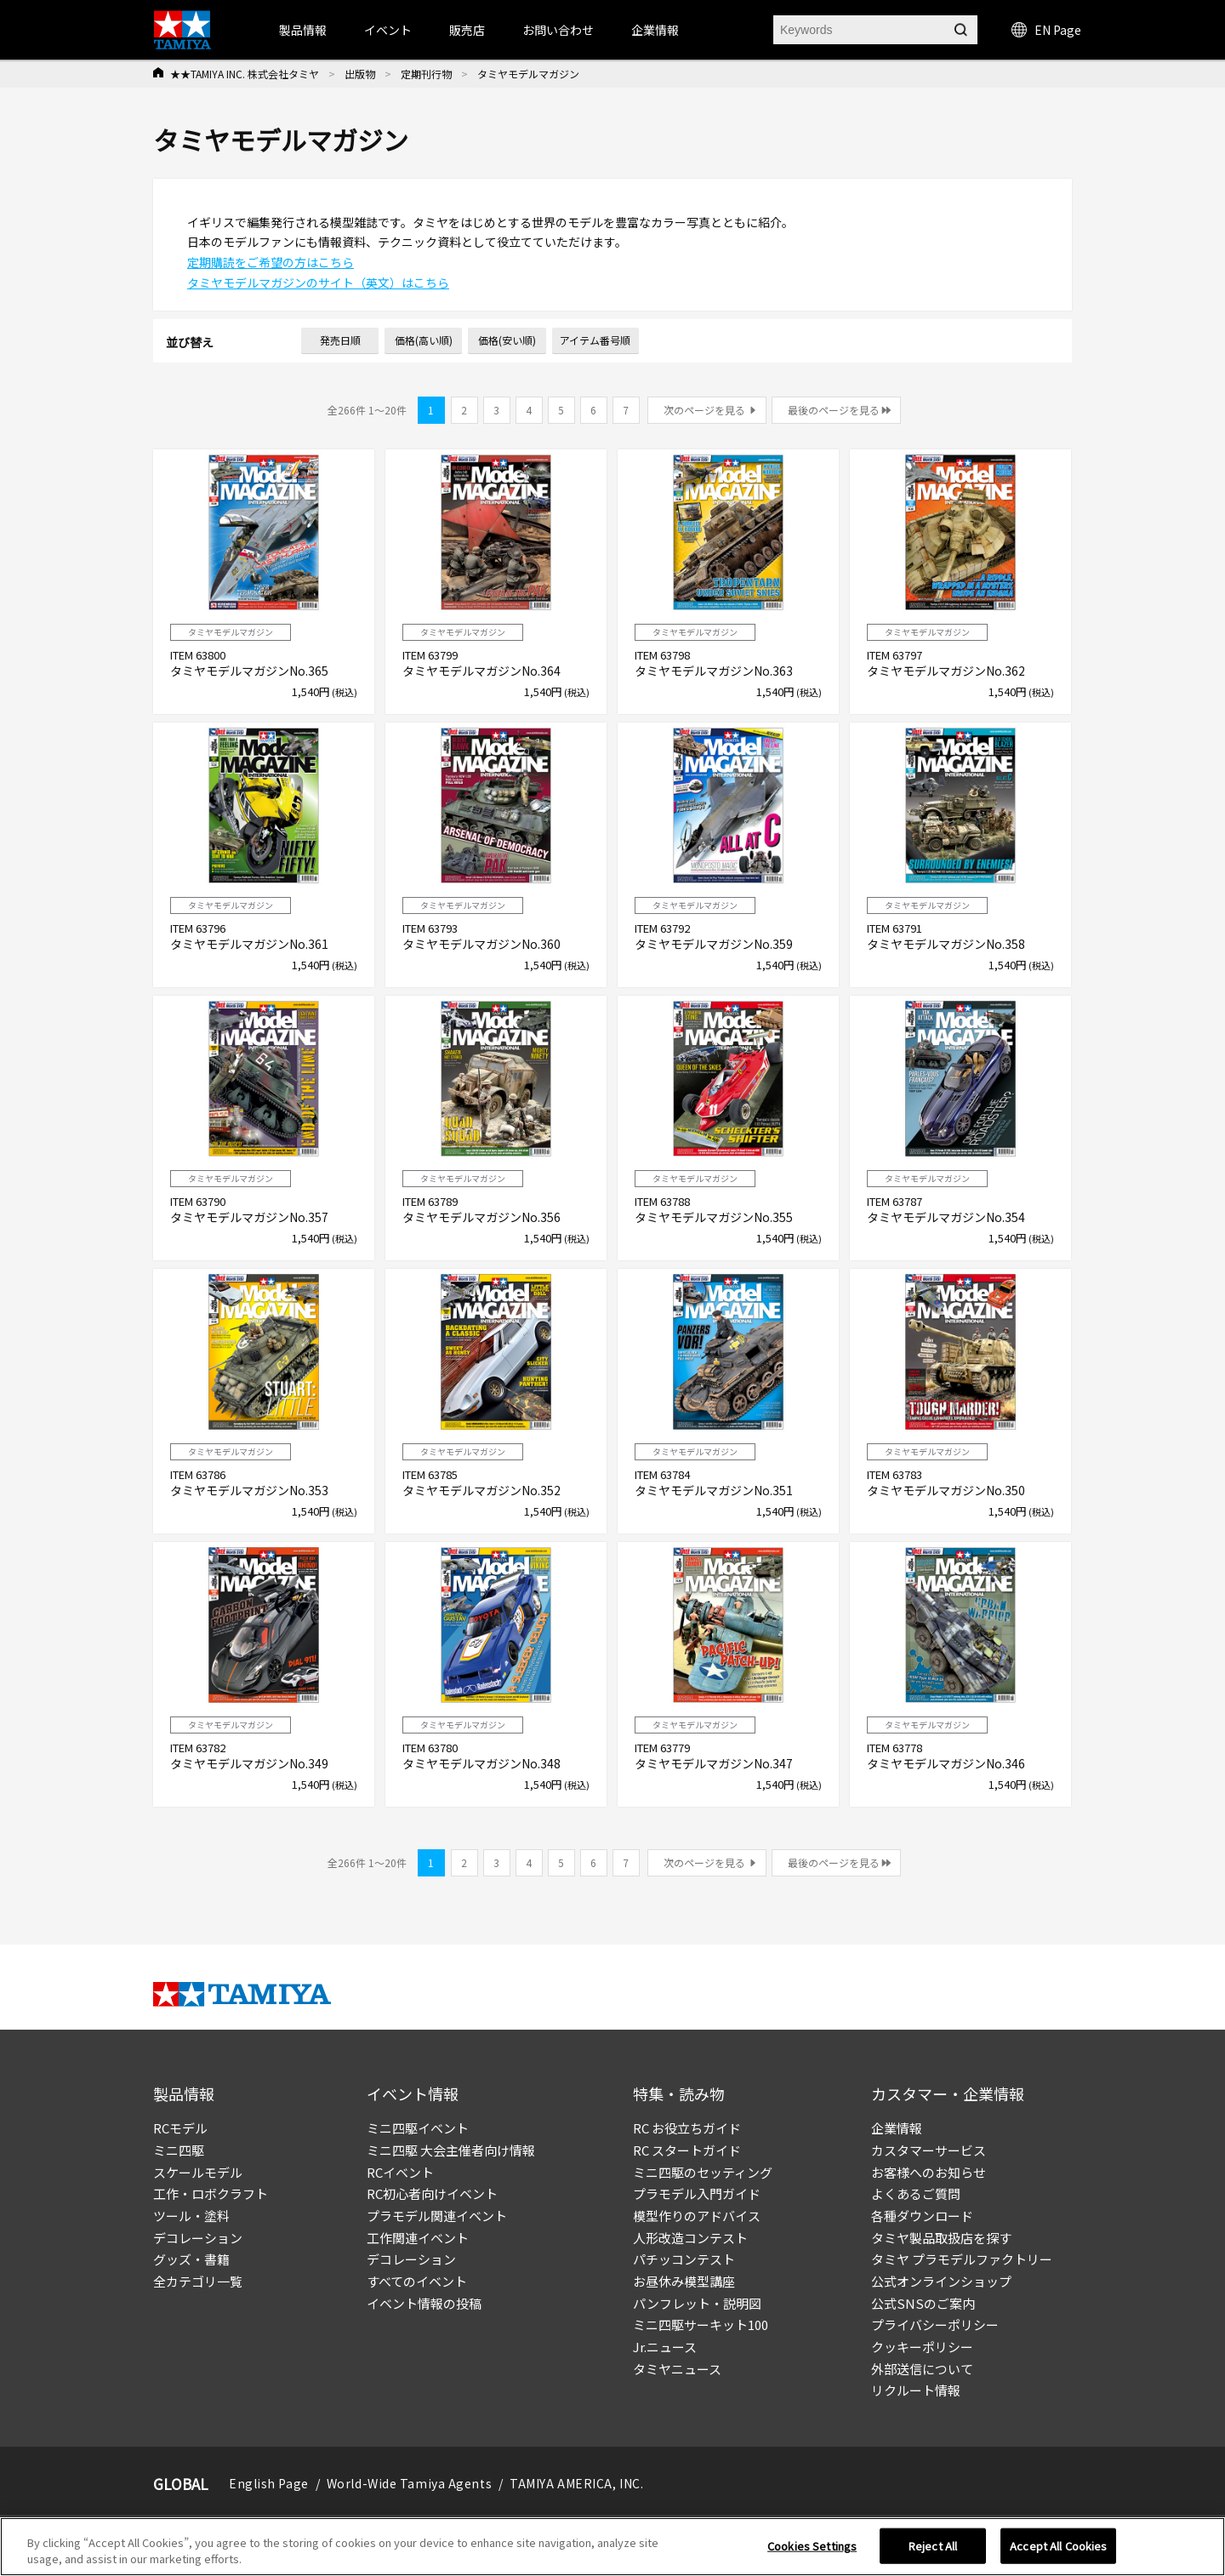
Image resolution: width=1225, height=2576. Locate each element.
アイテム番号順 (595, 340)
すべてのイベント (417, 2281)
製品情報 (303, 29)
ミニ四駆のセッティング (702, 2172)
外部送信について (922, 2369)
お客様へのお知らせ (928, 2172)
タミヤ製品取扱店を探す (941, 2238)
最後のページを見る (834, 410)
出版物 (360, 73)
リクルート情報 (915, 2390)
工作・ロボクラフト (210, 2193)
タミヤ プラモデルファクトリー (961, 2259)
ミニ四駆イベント (418, 2128)
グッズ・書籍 (191, 2259)
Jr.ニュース (665, 2347)
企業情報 (896, 2128)
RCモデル (180, 2128)
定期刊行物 (426, 73)
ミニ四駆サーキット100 (700, 2324)
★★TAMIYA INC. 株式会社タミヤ (244, 73)
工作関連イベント (418, 2238)
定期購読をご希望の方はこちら (270, 262)
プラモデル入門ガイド (697, 2193)
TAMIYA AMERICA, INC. (576, 2483)
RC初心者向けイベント (432, 2193)
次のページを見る (704, 410)
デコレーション (197, 2238)
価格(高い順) (424, 340)
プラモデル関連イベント (437, 2216)
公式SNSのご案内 (923, 2303)
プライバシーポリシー (935, 2324)
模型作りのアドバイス (697, 2216)
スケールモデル (197, 2172)
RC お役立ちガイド (687, 2128)
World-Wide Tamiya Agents (409, 2483)
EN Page (1046, 29)
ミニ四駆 (178, 2150)
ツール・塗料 (191, 2216)
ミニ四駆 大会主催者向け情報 (451, 2150)
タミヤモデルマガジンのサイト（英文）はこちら (318, 282)
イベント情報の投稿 (424, 2303)
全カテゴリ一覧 (197, 2281)
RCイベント (400, 2172)
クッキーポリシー (922, 2347)
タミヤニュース (677, 2369)
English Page (269, 2483)
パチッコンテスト (684, 2259)
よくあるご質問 (915, 2193)
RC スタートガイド (687, 2150)
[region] (612, 2546)
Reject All (933, 2546)
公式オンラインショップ (941, 2281)
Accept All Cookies (1058, 2546)
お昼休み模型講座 (684, 2281)
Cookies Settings (812, 2546)
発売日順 (340, 340)
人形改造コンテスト (690, 2238)
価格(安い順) (507, 340)
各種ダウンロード (922, 2216)
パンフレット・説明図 (697, 2303)
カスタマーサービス (928, 2150)
